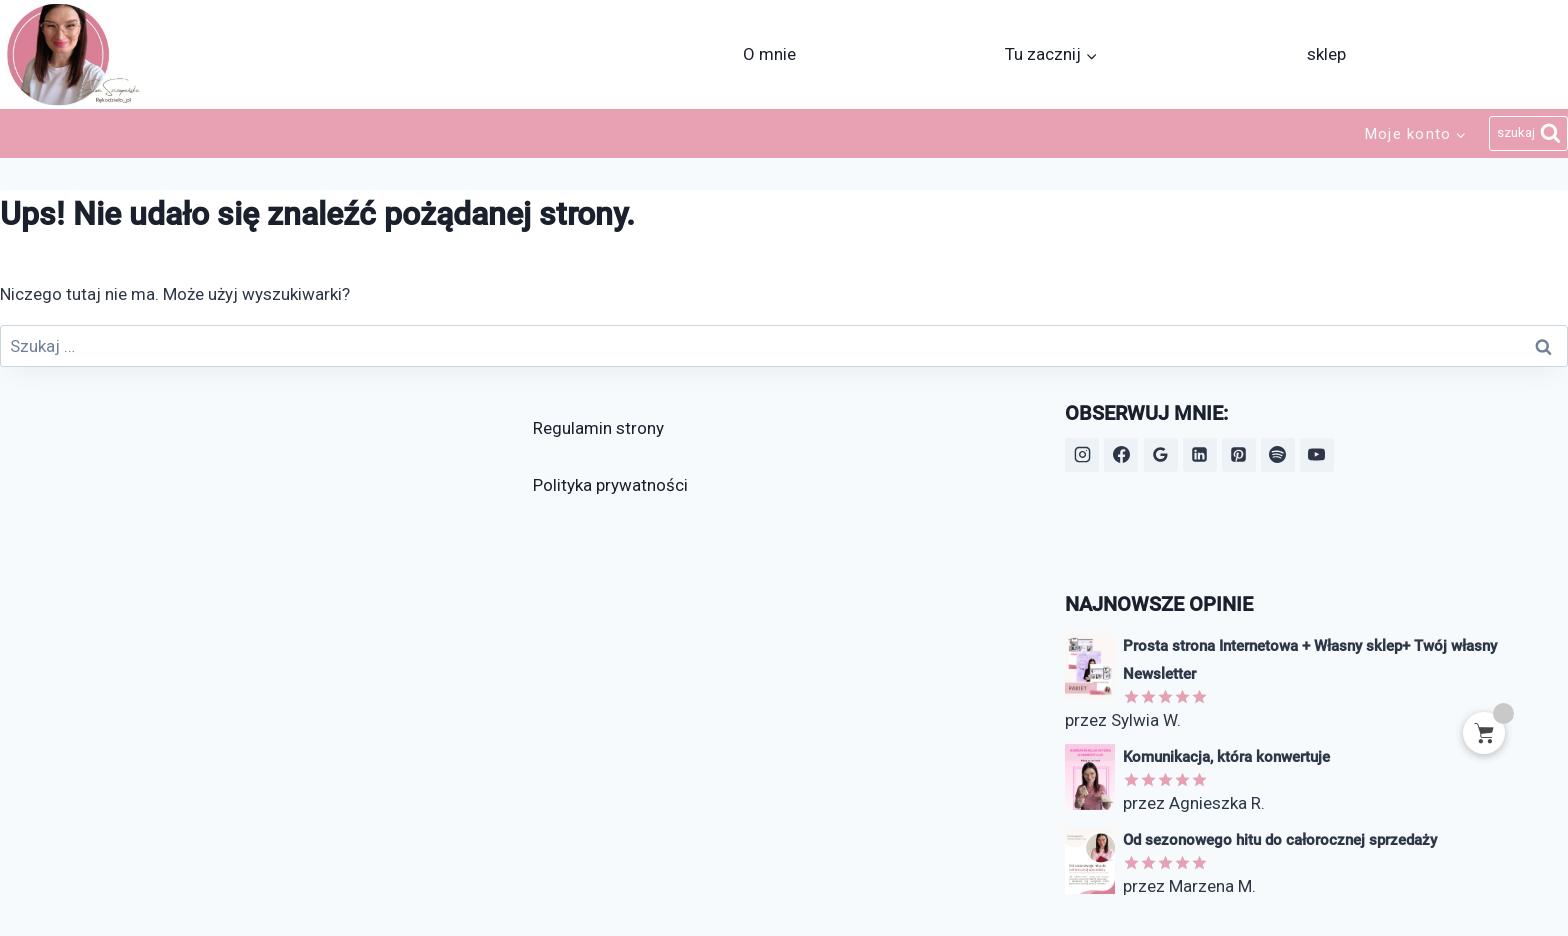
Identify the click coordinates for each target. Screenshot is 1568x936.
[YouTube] (1317, 455)
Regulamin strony (598, 428)
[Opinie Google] (1161, 455)
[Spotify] (1278, 455)
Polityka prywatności (610, 485)
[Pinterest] (1239, 455)
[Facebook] (1121, 455)
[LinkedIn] (1200, 455)
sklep (1326, 54)
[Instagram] (1082, 455)
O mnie (769, 54)
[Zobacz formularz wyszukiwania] (1528, 134)
